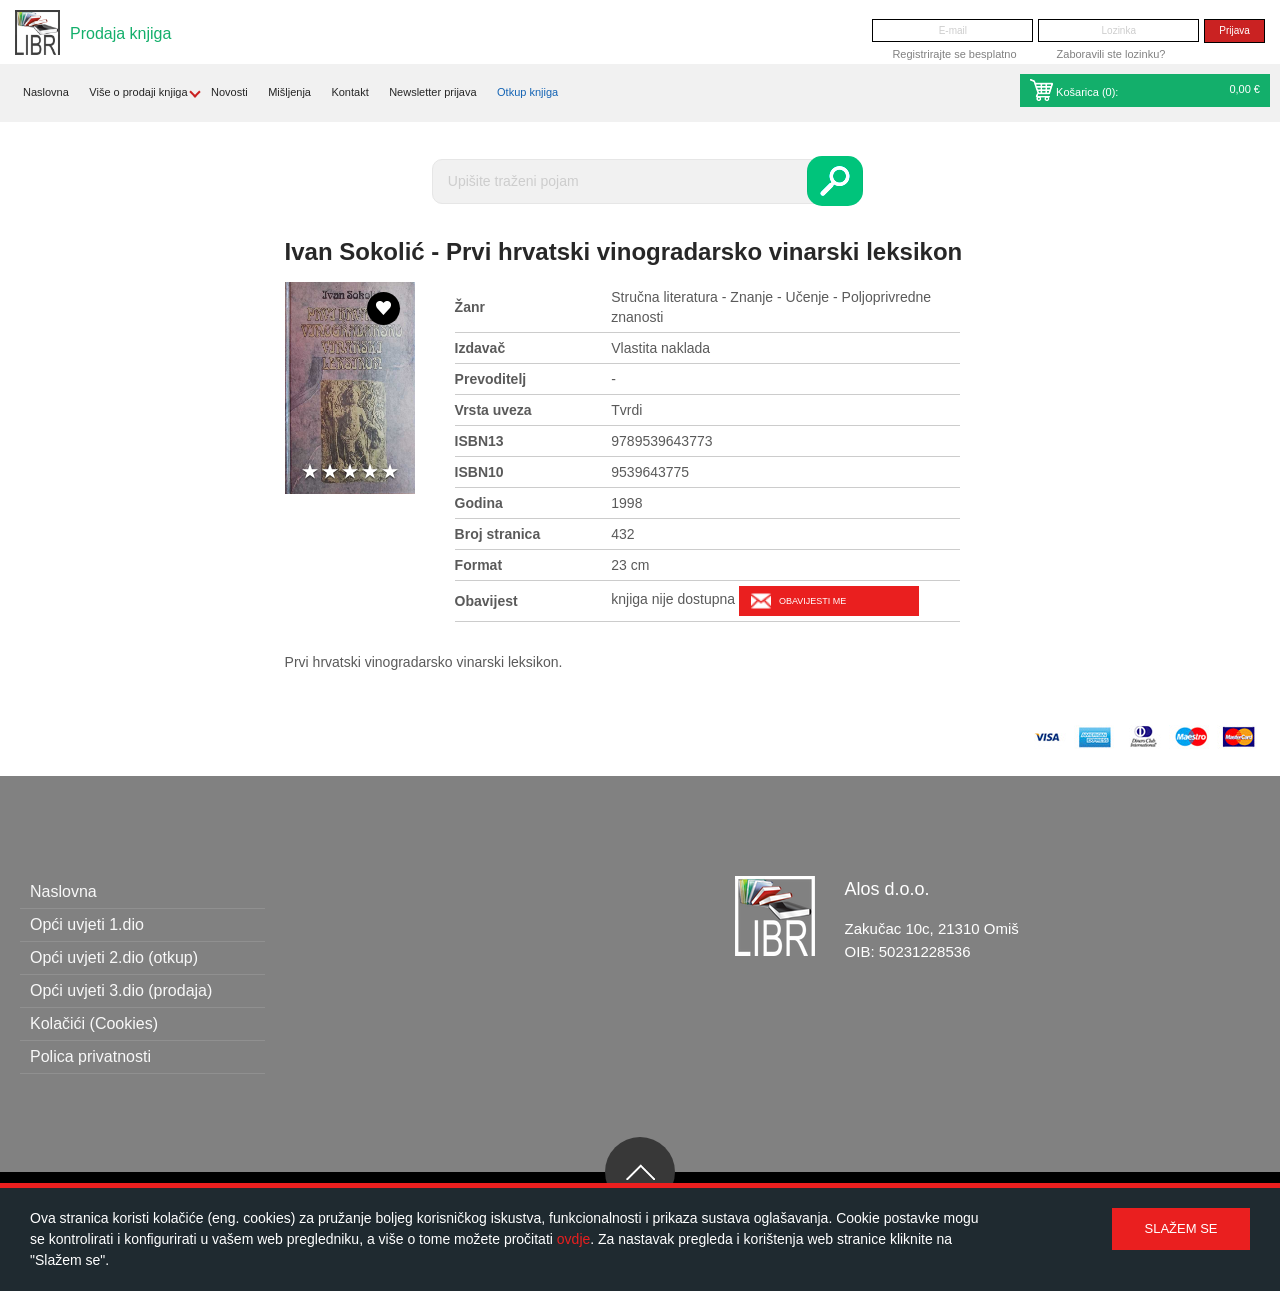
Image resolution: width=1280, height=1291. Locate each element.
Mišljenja (289, 92)
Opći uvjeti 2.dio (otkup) (114, 957)
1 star (310, 472)
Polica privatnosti (90, 1056)
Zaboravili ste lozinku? (1111, 54)
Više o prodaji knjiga (138, 92)
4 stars (370, 472)
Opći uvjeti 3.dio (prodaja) (121, 990)
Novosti (229, 92)
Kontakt (349, 92)
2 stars (330, 472)
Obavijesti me (812, 601)
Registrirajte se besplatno (954, 54)
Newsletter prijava (432, 92)
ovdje (573, 1239)
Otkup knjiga (527, 92)
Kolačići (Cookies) (94, 1023)
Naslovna (46, 92)
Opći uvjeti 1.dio (87, 924)
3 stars (350, 472)
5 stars (390, 472)
